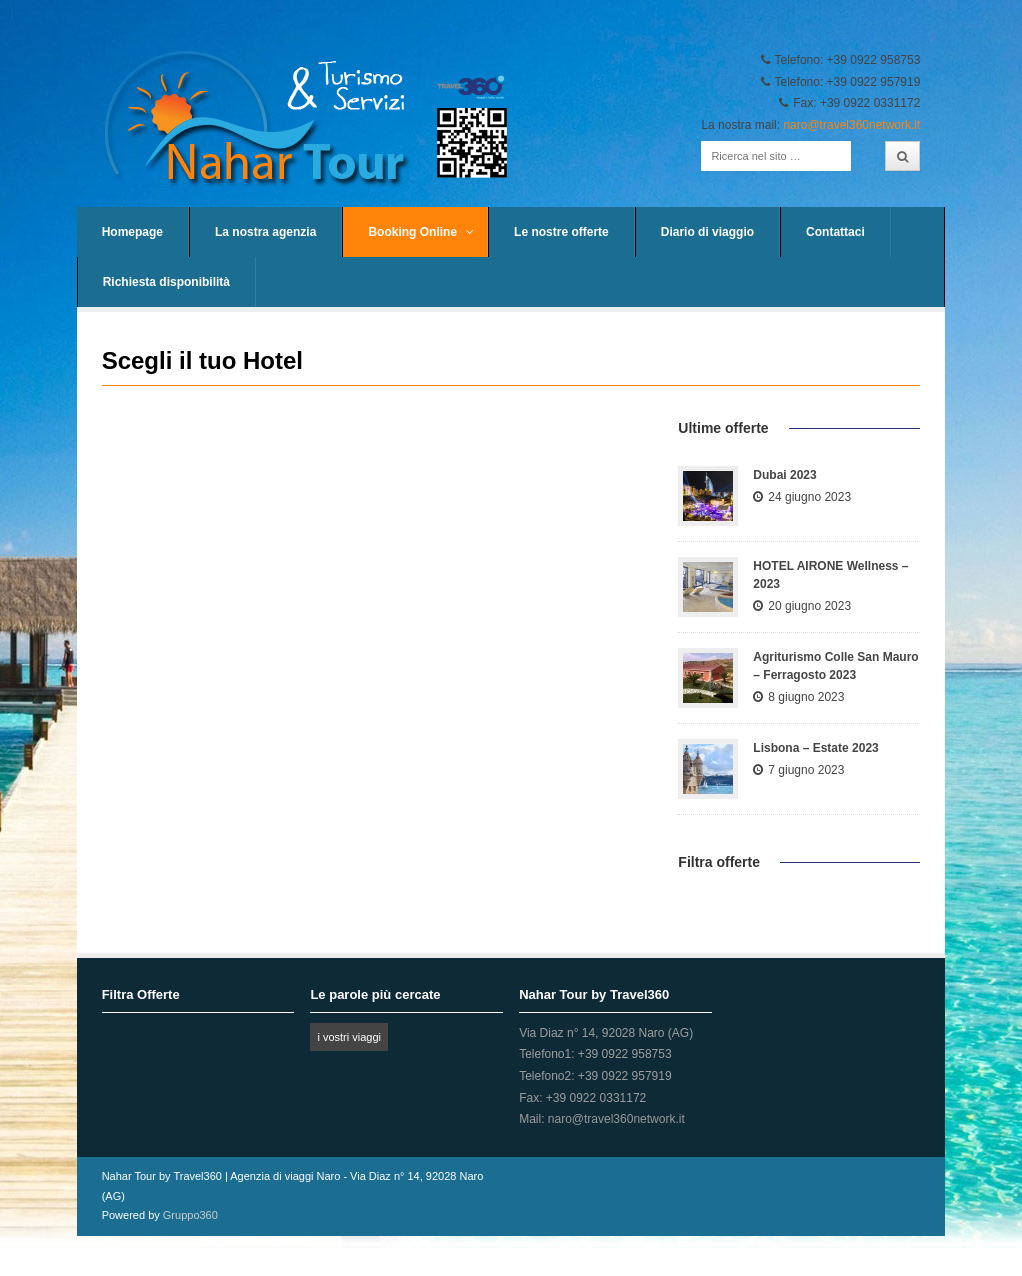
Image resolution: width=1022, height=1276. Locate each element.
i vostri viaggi (349, 1037)
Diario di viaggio (707, 232)
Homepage (132, 232)
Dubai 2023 (784, 475)
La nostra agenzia (265, 232)
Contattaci (835, 232)
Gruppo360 (190, 1215)
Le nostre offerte (561, 232)
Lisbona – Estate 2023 (815, 748)
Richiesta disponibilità (166, 282)
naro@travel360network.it (851, 125)
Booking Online (421, 232)
